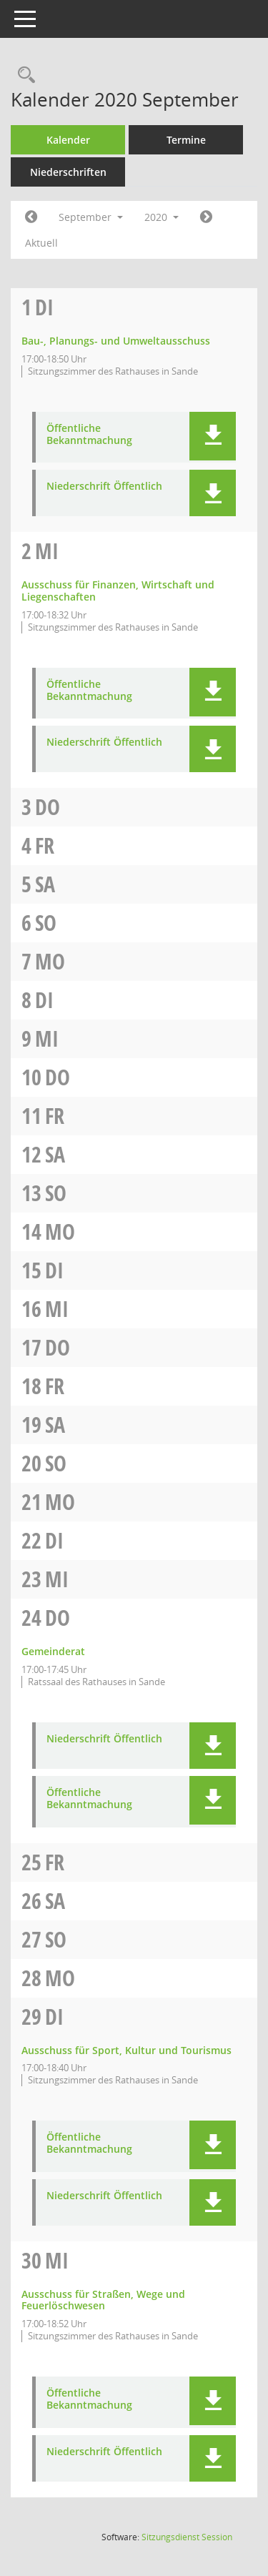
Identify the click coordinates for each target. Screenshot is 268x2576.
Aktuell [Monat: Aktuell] (41, 243)
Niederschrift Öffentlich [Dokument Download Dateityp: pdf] (104, 486)
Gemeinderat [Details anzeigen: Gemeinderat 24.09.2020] (53, 1651)
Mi (47, 551)
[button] (212, 436)
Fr (44, 845)
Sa (45, 884)
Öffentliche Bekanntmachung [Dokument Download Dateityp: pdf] (89, 435)
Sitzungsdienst (187, 2537)
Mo (50, 961)
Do (47, 806)
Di (44, 307)
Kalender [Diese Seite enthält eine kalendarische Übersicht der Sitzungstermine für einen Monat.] (68, 140)
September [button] (91, 217)
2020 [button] (161, 217)
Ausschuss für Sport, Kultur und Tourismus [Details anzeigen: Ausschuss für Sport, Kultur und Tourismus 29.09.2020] (126, 2050)
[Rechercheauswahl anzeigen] (23, 75)
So (45, 922)
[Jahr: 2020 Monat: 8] (31, 217)
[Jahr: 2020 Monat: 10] (206, 217)
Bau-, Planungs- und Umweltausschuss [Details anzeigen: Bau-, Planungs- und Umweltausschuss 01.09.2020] (115, 340)
